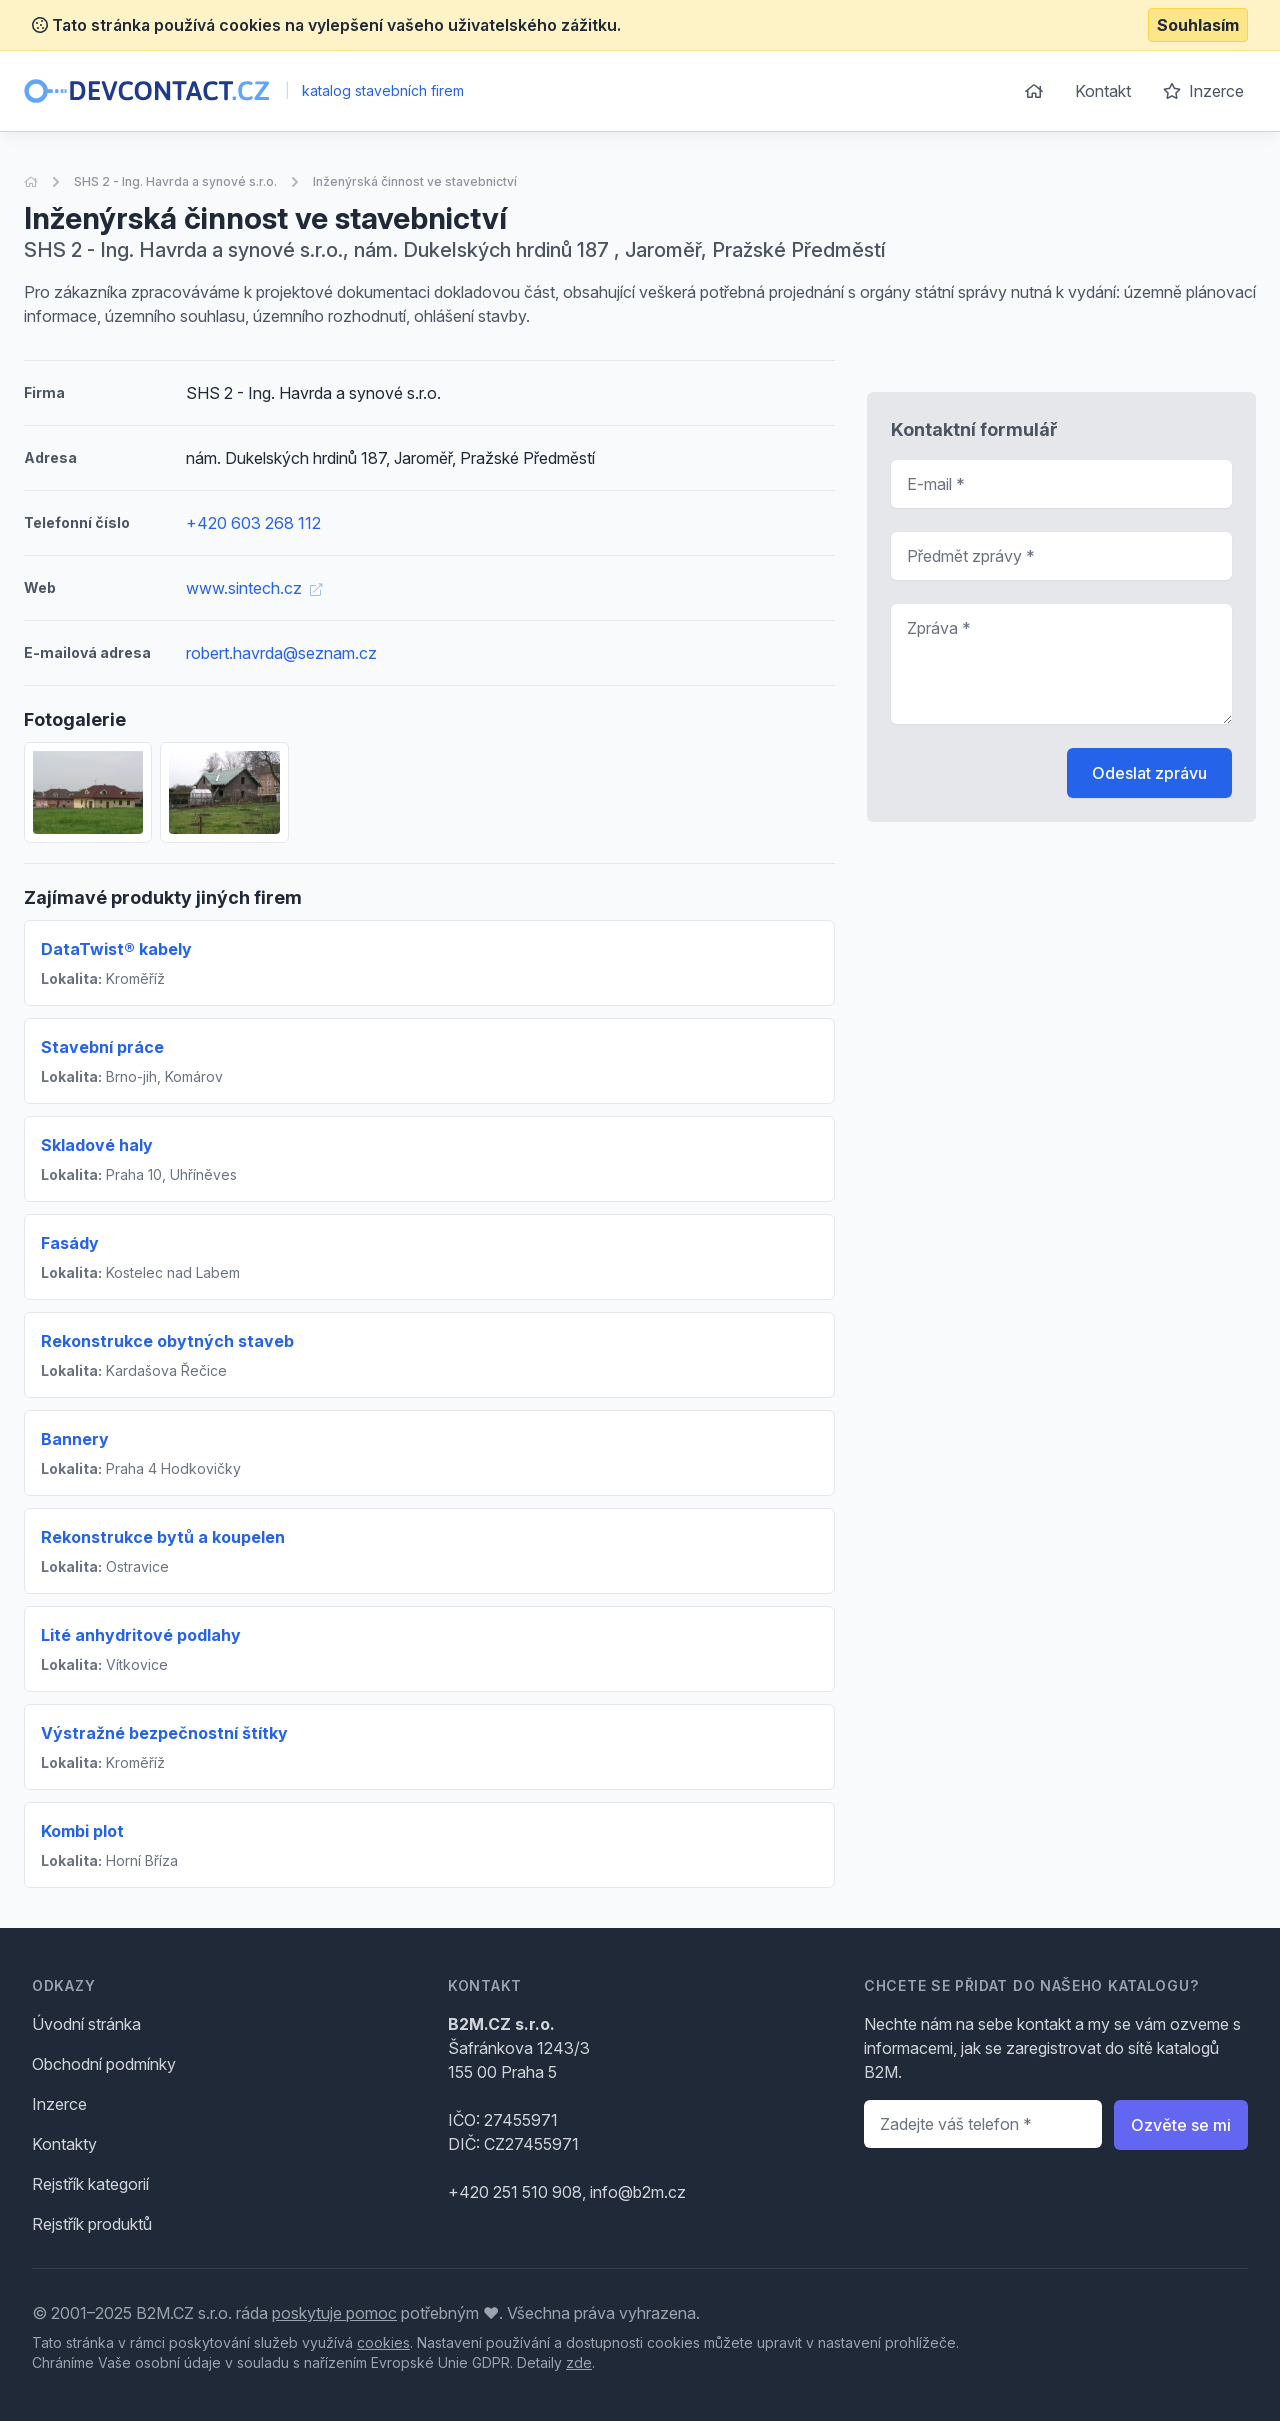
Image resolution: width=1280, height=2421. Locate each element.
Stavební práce (102, 1047)
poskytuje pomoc (334, 2313)
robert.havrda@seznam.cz (281, 653)
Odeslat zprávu (1149, 773)
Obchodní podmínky (104, 2064)
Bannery (75, 1439)
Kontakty (64, 2144)
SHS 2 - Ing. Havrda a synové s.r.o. (175, 181)
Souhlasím (1198, 25)
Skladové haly (97, 1145)
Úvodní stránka (86, 2024)
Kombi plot (82, 1831)
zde (579, 2362)
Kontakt (1103, 91)
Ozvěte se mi (1181, 2125)
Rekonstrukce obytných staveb (167, 1341)
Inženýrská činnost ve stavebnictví (415, 181)
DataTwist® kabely (116, 949)
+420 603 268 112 (253, 523)
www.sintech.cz (254, 588)
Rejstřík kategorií (90, 2184)
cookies (383, 2342)
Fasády (70, 1243)
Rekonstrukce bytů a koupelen (163, 1537)
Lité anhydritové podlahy (141, 1635)
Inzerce (1203, 91)
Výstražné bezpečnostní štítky (164, 1733)
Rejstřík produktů (92, 2224)
